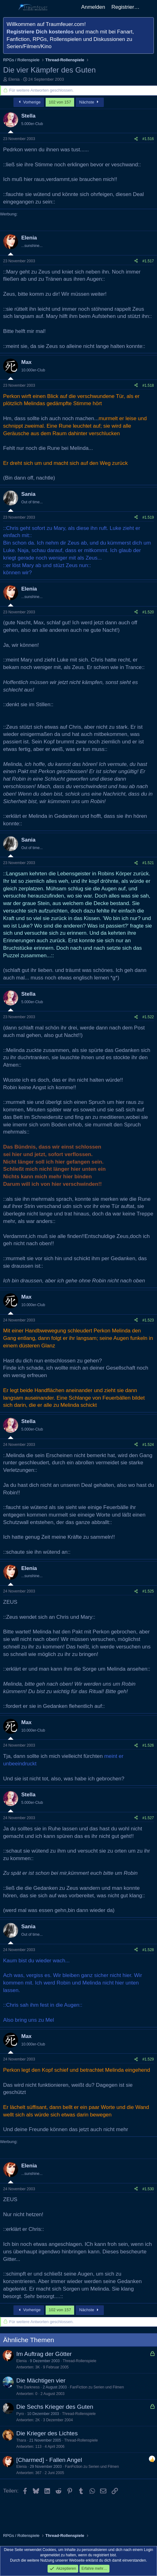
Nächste (89, 102)
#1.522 (148, 1017)
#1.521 (148, 863)
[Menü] (8, 7)
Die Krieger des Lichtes (47, 2433)
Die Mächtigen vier (40, 2380)
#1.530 (148, 2189)
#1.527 (148, 1818)
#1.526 (148, 1745)
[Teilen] (136, 139)
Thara (21, 2440)
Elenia (14, 79)
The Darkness (28, 2387)
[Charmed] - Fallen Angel (49, 2460)
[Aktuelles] (149, 7)
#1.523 (148, 1320)
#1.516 (148, 139)
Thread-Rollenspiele (79, 2361)
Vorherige (29, 102)
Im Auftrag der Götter (44, 2354)
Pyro (20, 2414)
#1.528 (148, 1950)
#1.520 (148, 612)
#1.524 (148, 1444)
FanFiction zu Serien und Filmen (97, 2387)
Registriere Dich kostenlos (40, 32)
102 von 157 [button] (60, 102)
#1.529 (148, 2059)
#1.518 (148, 385)
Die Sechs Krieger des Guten (54, 2406)
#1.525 (148, 1591)
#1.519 (148, 517)
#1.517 (148, 261)
